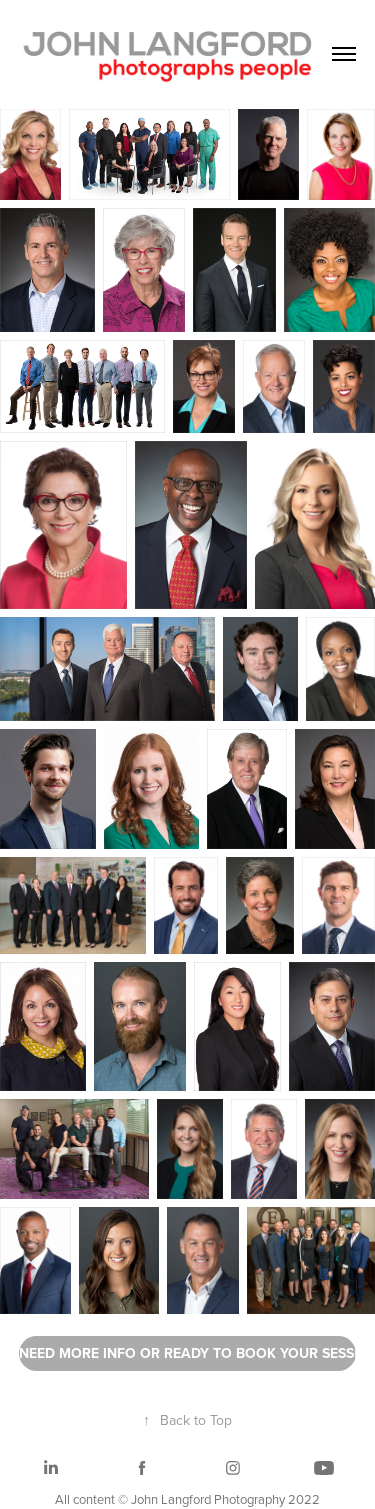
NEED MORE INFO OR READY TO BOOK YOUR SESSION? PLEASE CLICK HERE (188, 1353)
